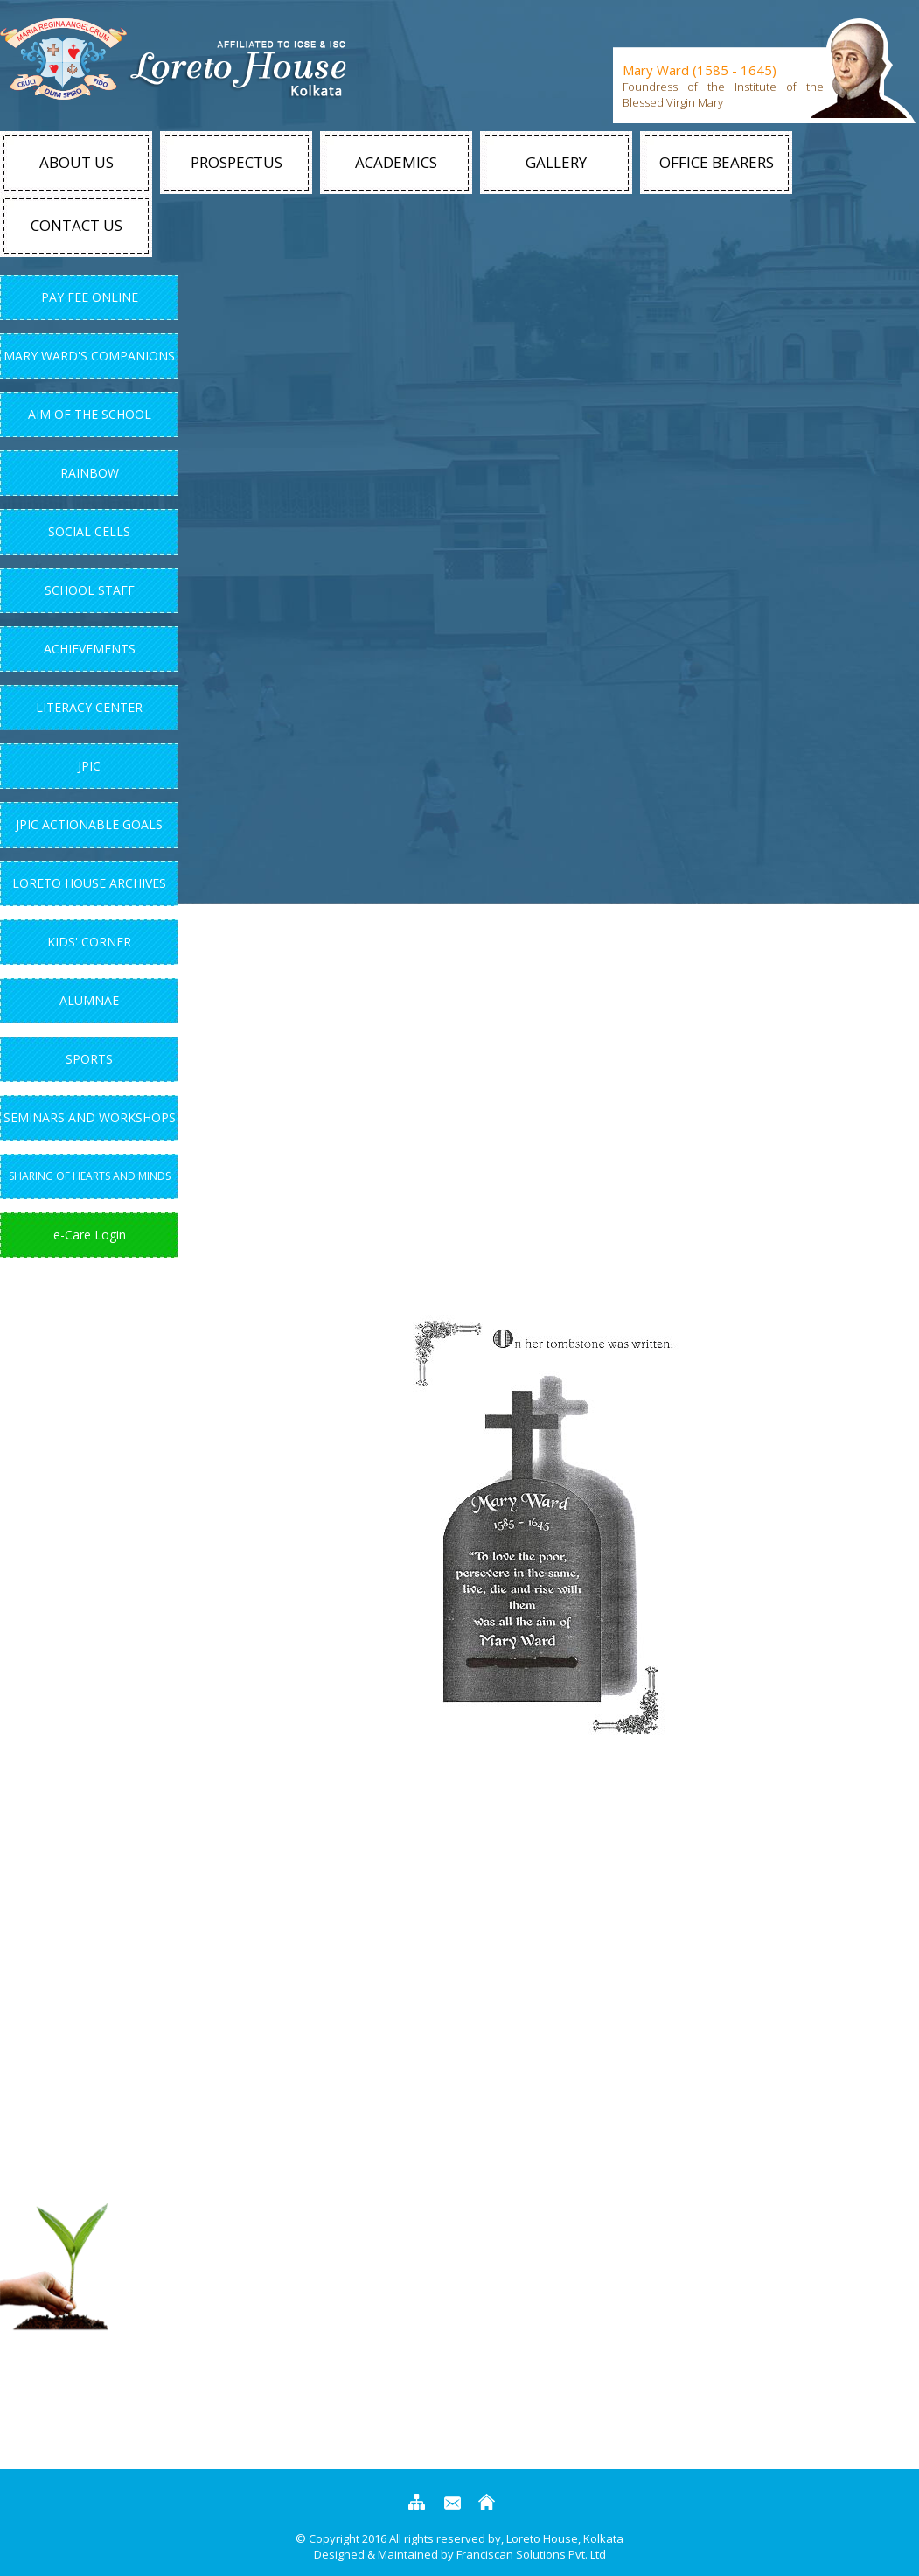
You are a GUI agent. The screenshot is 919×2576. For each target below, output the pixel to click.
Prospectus (236, 162)
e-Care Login (89, 1234)
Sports (89, 1059)
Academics (396, 162)
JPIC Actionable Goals (89, 824)
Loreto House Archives (89, 883)
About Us (76, 162)
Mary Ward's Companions (89, 355)
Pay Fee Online (89, 297)
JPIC (89, 765)
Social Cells (89, 531)
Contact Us (76, 225)
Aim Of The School (89, 414)
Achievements (90, 648)
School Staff (90, 590)
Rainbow (89, 472)
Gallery (556, 162)
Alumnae (89, 1000)
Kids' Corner (89, 941)
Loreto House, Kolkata (563, 2538)
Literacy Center (89, 707)
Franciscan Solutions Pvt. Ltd (531, 2554)
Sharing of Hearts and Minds (90, 1176)
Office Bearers (716, 162)
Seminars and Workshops (89, 1117)
